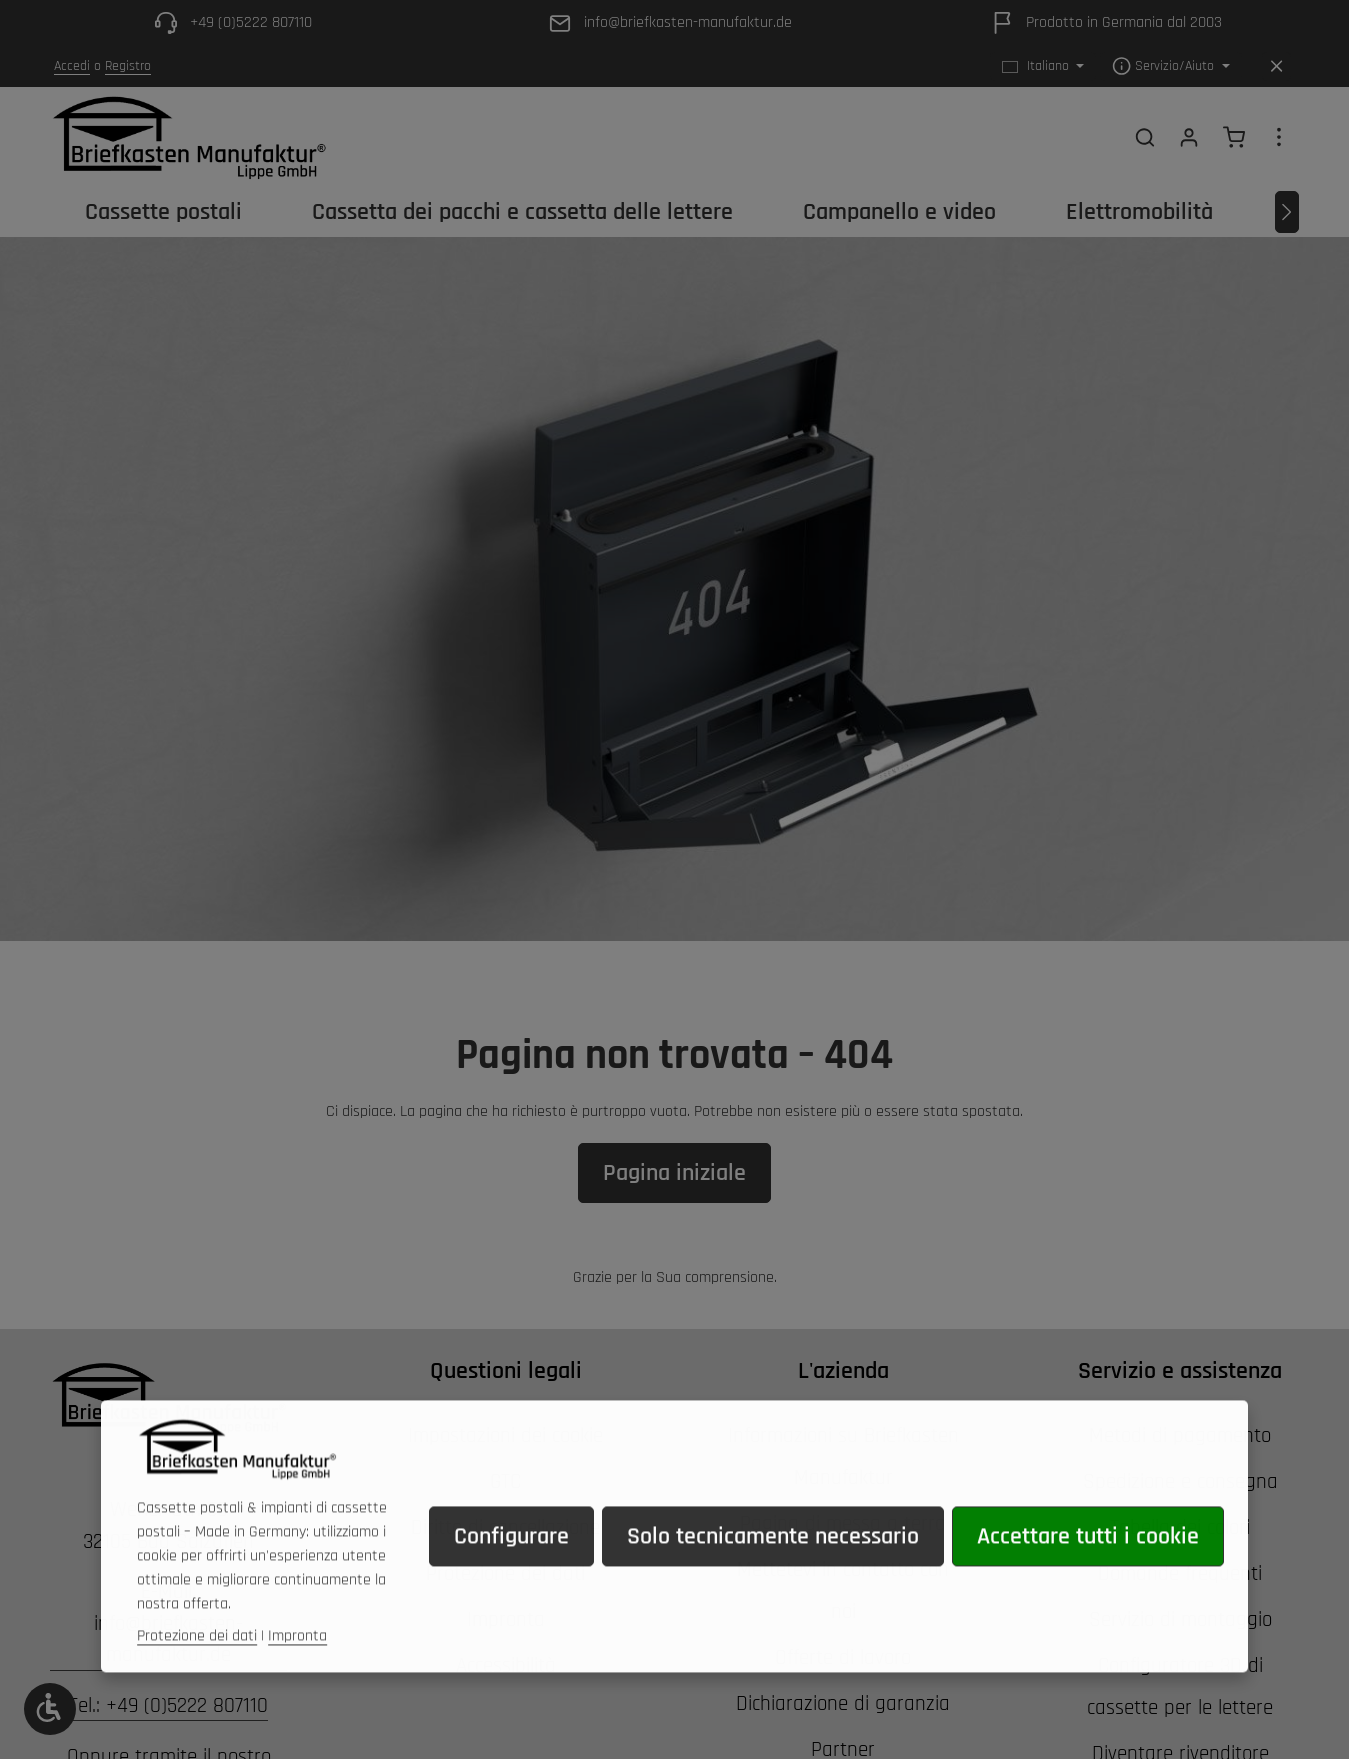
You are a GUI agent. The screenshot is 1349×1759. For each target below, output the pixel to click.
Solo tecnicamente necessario (773, 1565)
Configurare (511, 1565)
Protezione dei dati (197, 1664)
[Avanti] (1287, 212)
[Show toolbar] (50, 1709)
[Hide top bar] (1276, 66)
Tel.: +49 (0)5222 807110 (168, 1705)
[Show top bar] (1279, 137)
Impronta (297, 1664)
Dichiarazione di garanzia (843, 1703)
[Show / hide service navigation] (1171, 66)
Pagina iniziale (674, 1173)
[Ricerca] (1145, 137)
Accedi (72, 66)
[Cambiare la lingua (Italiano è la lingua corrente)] (1043, 66)
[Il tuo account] (1189, 137)
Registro (128, 66)
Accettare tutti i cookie (1088, 1565)
